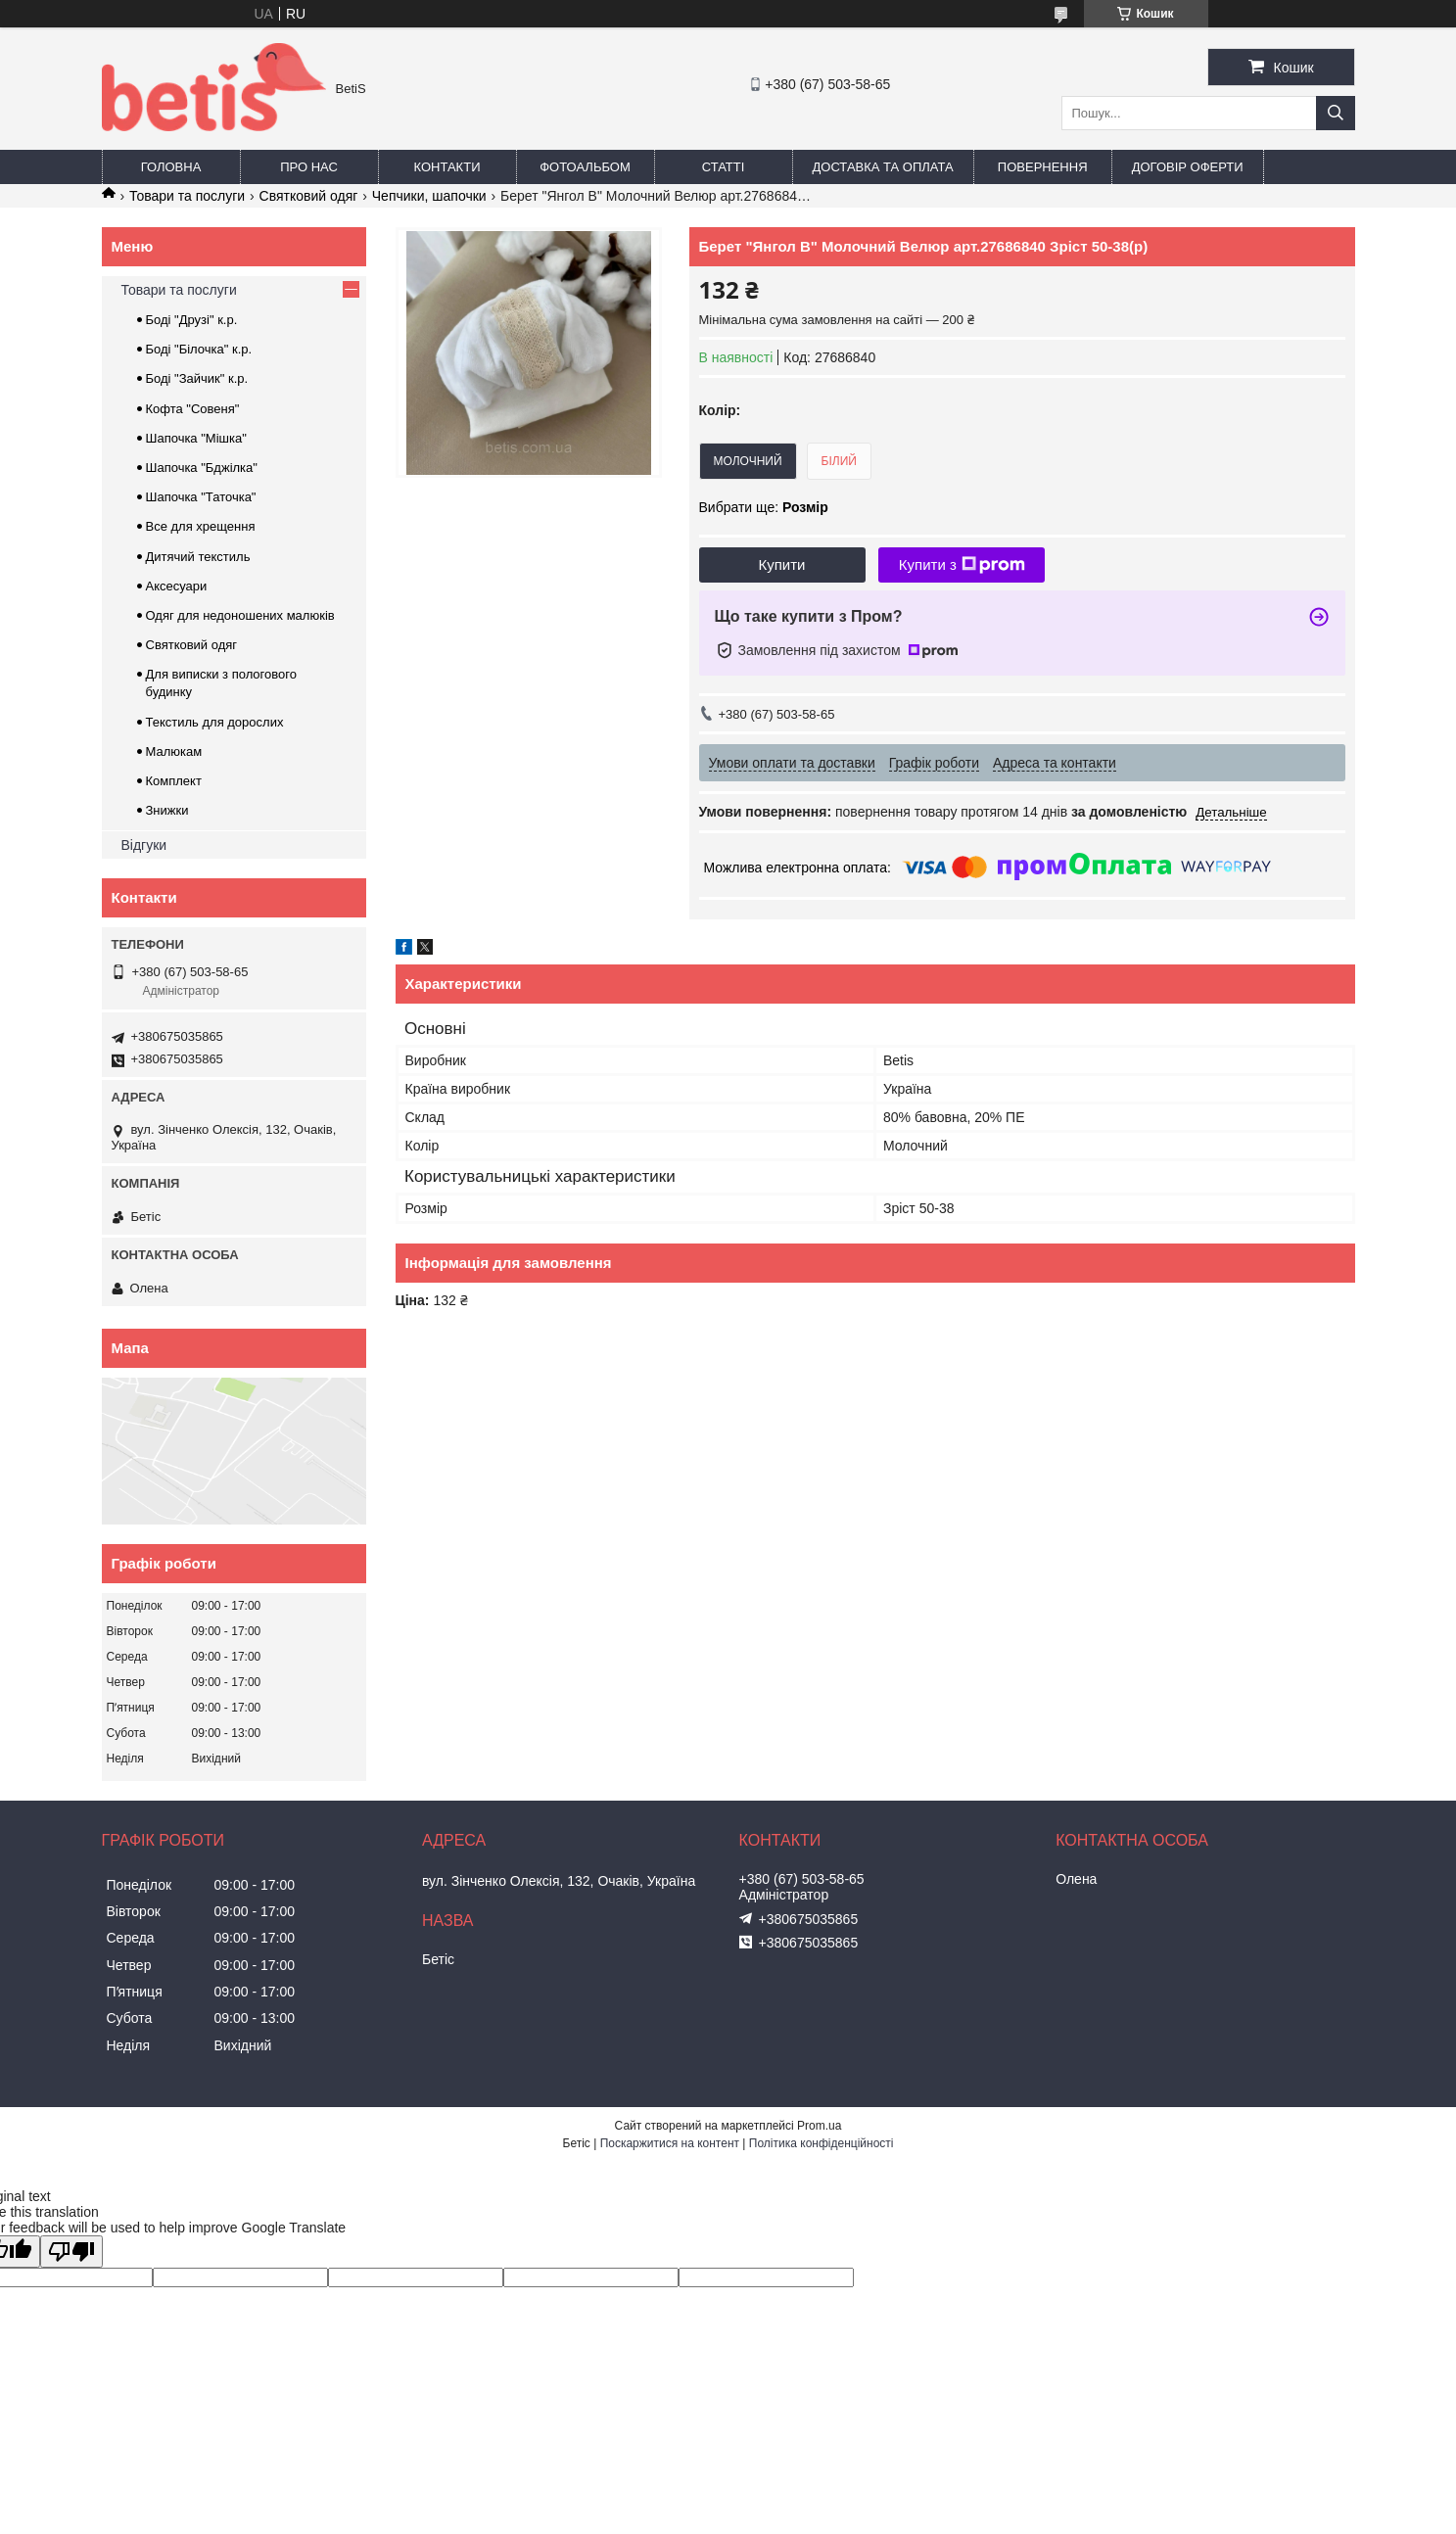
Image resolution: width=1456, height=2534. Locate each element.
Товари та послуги (187, 196)
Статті (723, 167)
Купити (782, 564)
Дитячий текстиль (198, 556)
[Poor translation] (71, 2251)
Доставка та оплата (883, 167)
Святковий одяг (308, 196)
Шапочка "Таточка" (201, 497)
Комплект (174, 781)
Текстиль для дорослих (215, 722)
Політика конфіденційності (821, 2143)
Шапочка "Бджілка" (202, 467)
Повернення (1043, 167)
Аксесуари (177, 586)
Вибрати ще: (763, 507)
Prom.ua (819, 2126)
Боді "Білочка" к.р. (199, 349)
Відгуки (144, 845)
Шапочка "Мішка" (196, 438)
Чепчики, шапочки (429, 196)
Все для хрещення (201, 526)
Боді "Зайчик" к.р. (197, 378)
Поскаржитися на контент (669, 2143)
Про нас (309, 167)
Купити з (962, 565)
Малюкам (174, 751)
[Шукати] (1335, 113)
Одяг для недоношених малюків (240, 615)
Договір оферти (1188, 167)
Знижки (167, 810)
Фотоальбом (585, 167)
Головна (171, 167)
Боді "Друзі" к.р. (192, 319)
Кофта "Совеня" (193, 408)
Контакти (447, 167)
